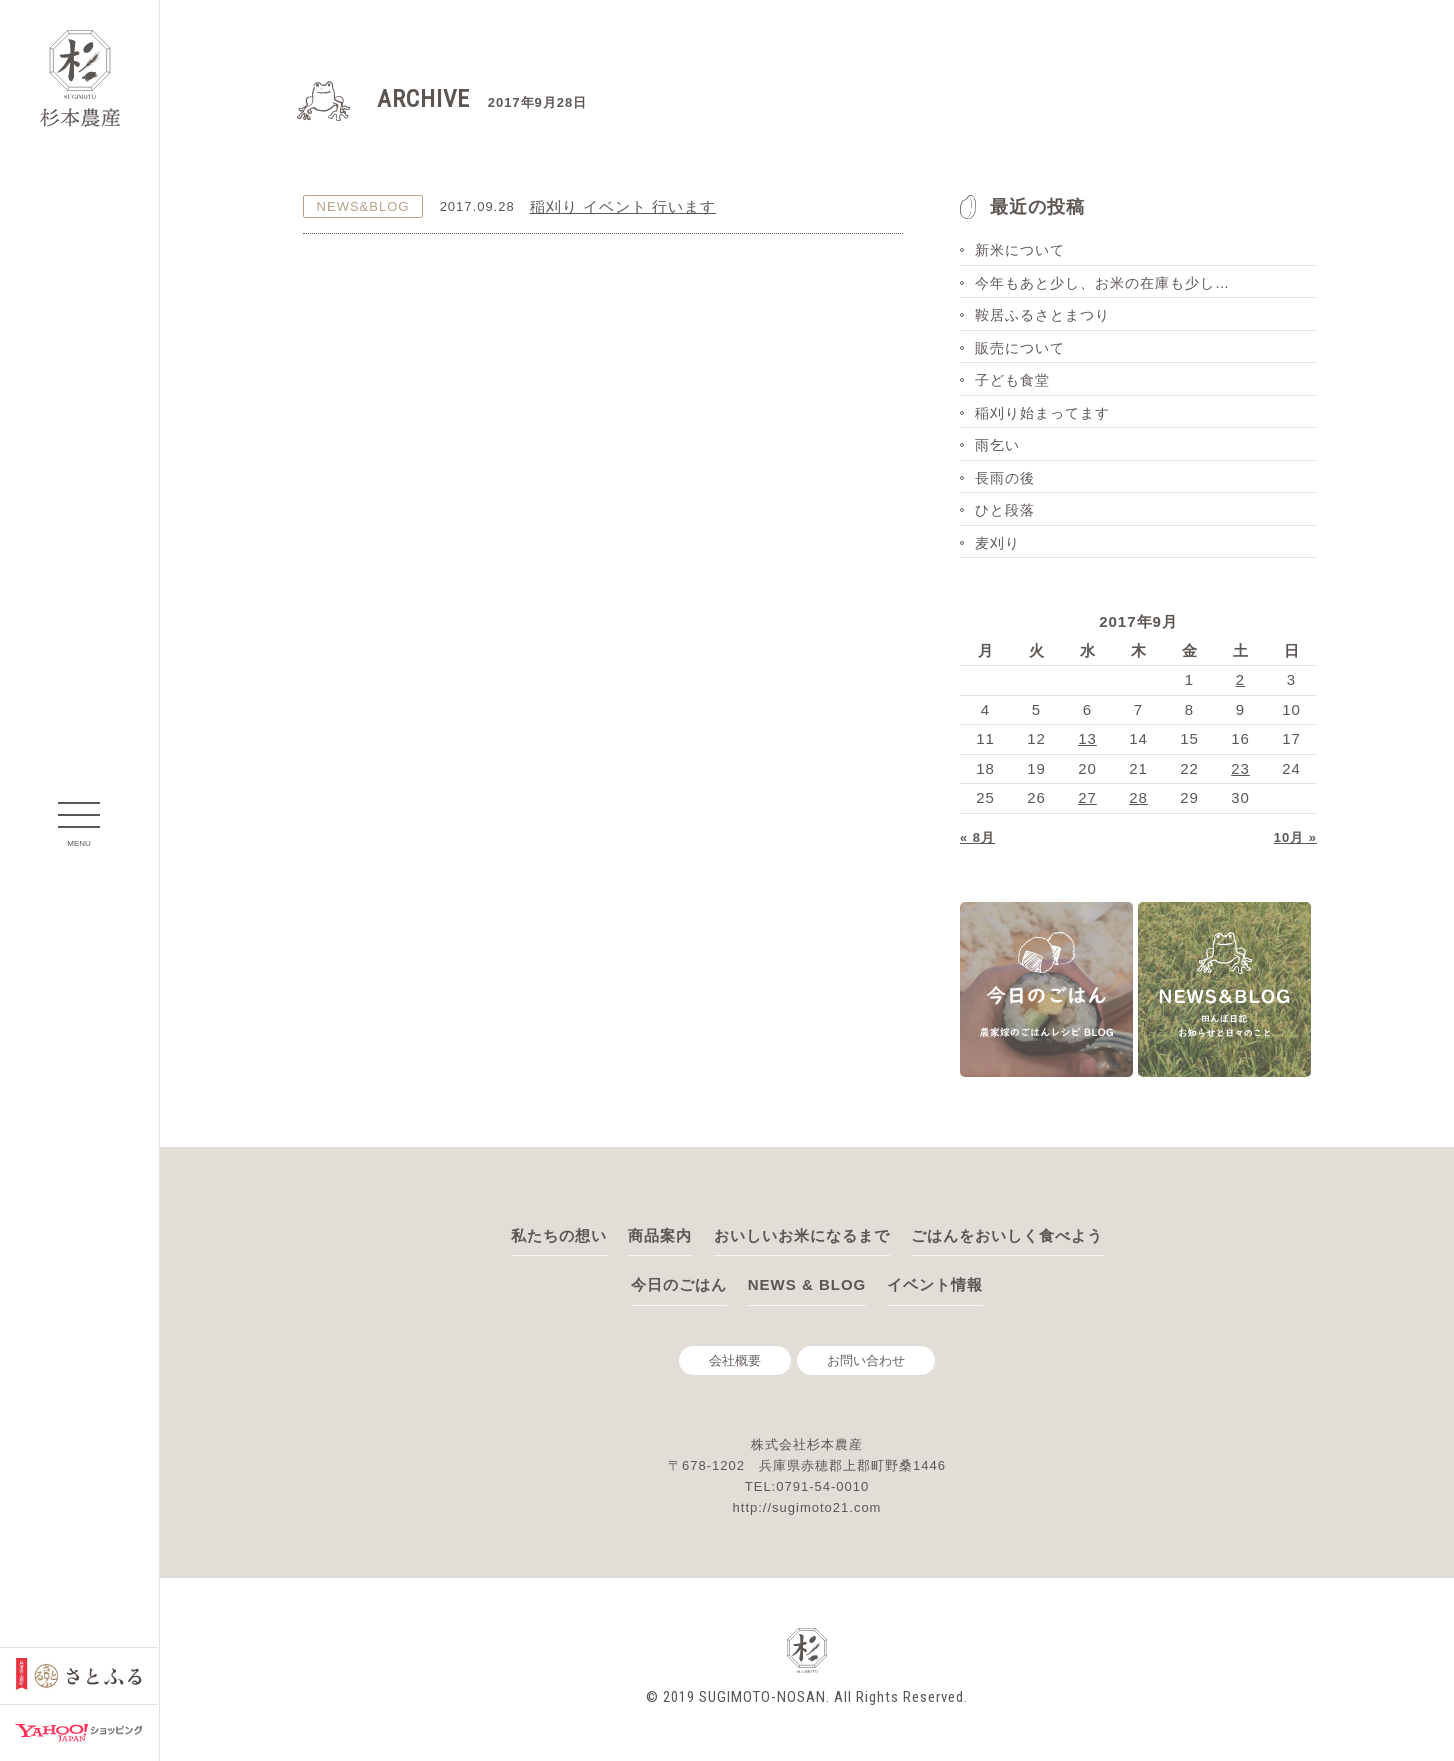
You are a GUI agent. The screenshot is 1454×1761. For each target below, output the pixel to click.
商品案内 (660, 1235)
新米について (1020, 250)
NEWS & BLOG (807, 1284)
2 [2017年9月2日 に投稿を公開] (1240, 679)
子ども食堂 (1012, 380)
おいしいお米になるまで (802, 1235)
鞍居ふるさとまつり (1042, 315)
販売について (1020, 348)
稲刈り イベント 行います (623, 206)
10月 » (1295, 837)
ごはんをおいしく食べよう (1007, 1235)
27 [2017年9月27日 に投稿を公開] (1087, 797)
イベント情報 (935, 1284)
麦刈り (997, 543)
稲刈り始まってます (1042, 413)
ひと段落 (1005, 510)
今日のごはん (679, 1284)
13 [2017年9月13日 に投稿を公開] (1087, 738)
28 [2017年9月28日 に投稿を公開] (1138, 797)
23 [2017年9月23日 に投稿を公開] (1240, 768)
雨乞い (997, 445)
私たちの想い (559, 1235)
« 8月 (977, 837)
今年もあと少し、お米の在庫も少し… (1102, 283)
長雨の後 (1005, 478)
